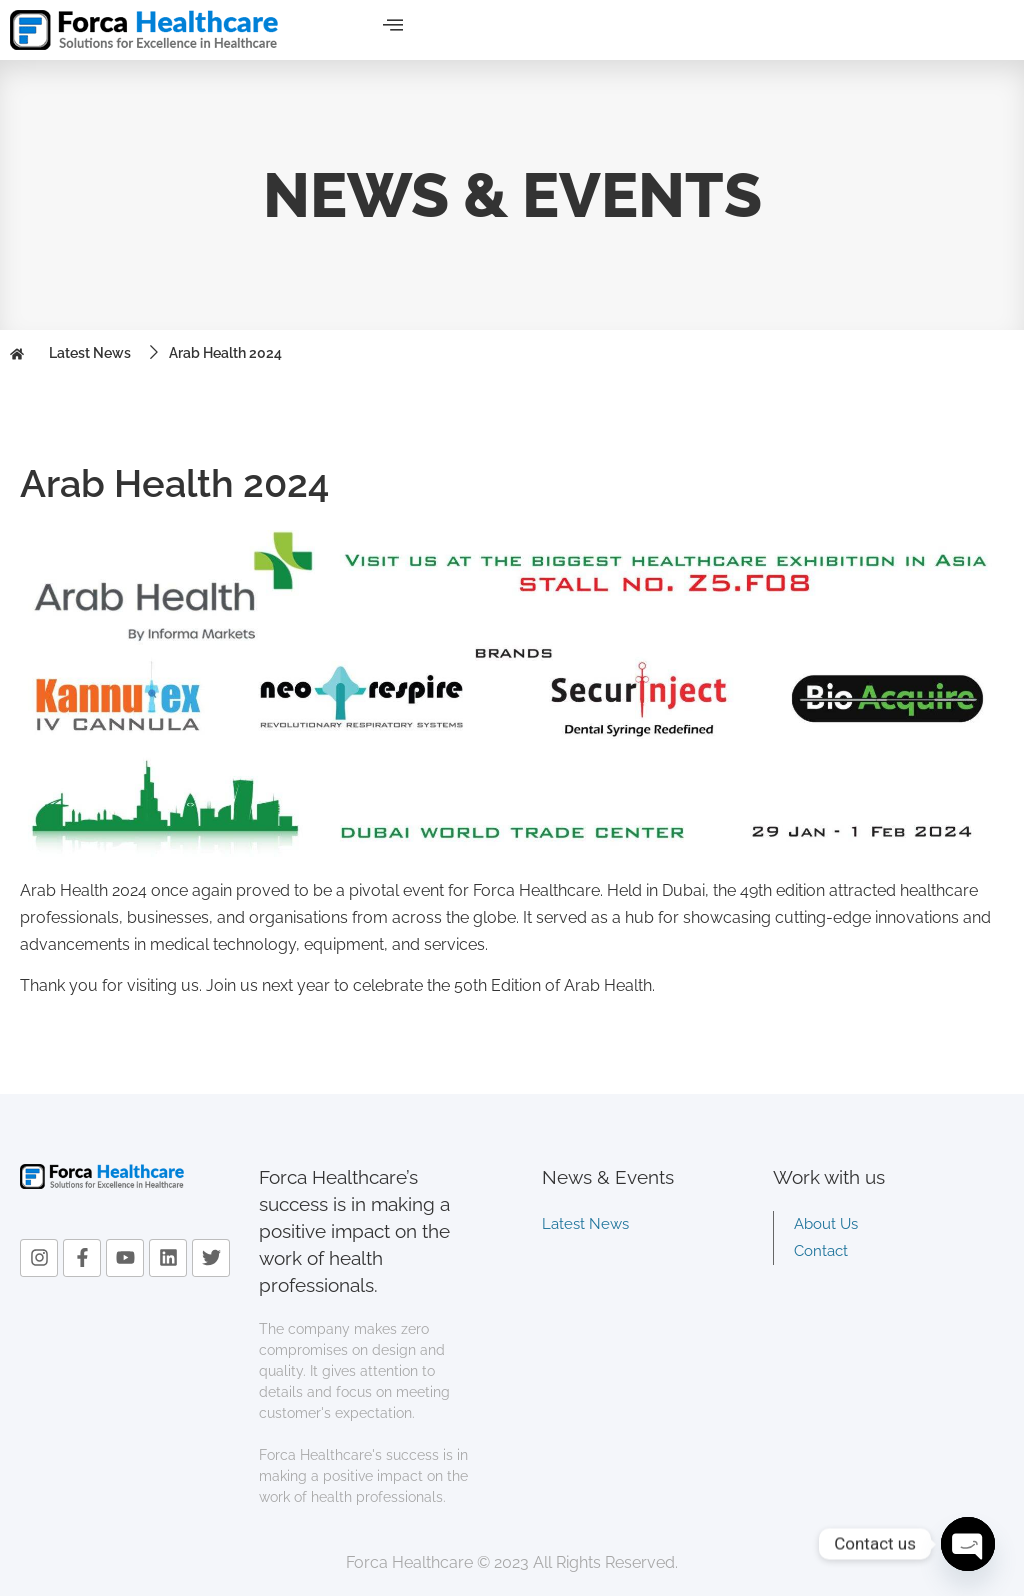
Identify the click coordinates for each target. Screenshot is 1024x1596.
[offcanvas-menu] (393, 25)
